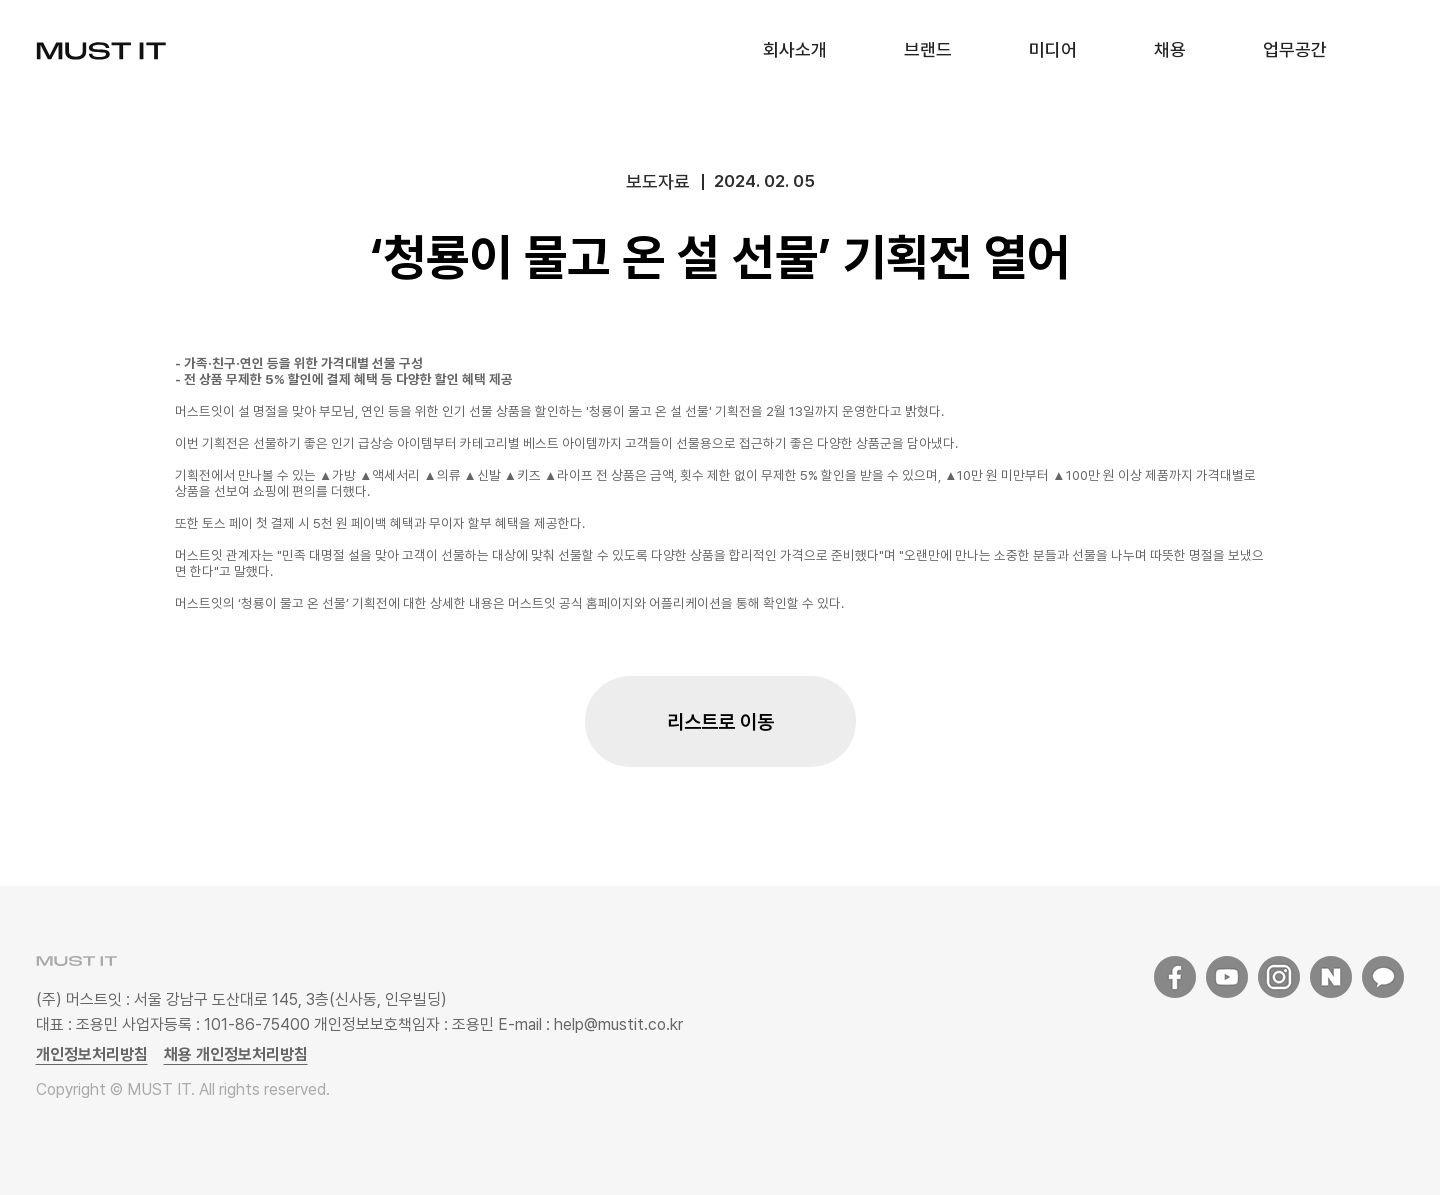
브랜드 (928, 49)
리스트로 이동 (720, 722)
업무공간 (1295, 49)
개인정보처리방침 (92, 1054)
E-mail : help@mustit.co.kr (588, 1024)
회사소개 (795, 49)
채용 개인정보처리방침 (236, 1054)
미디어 (1053, 49)
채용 (1170, 49)
